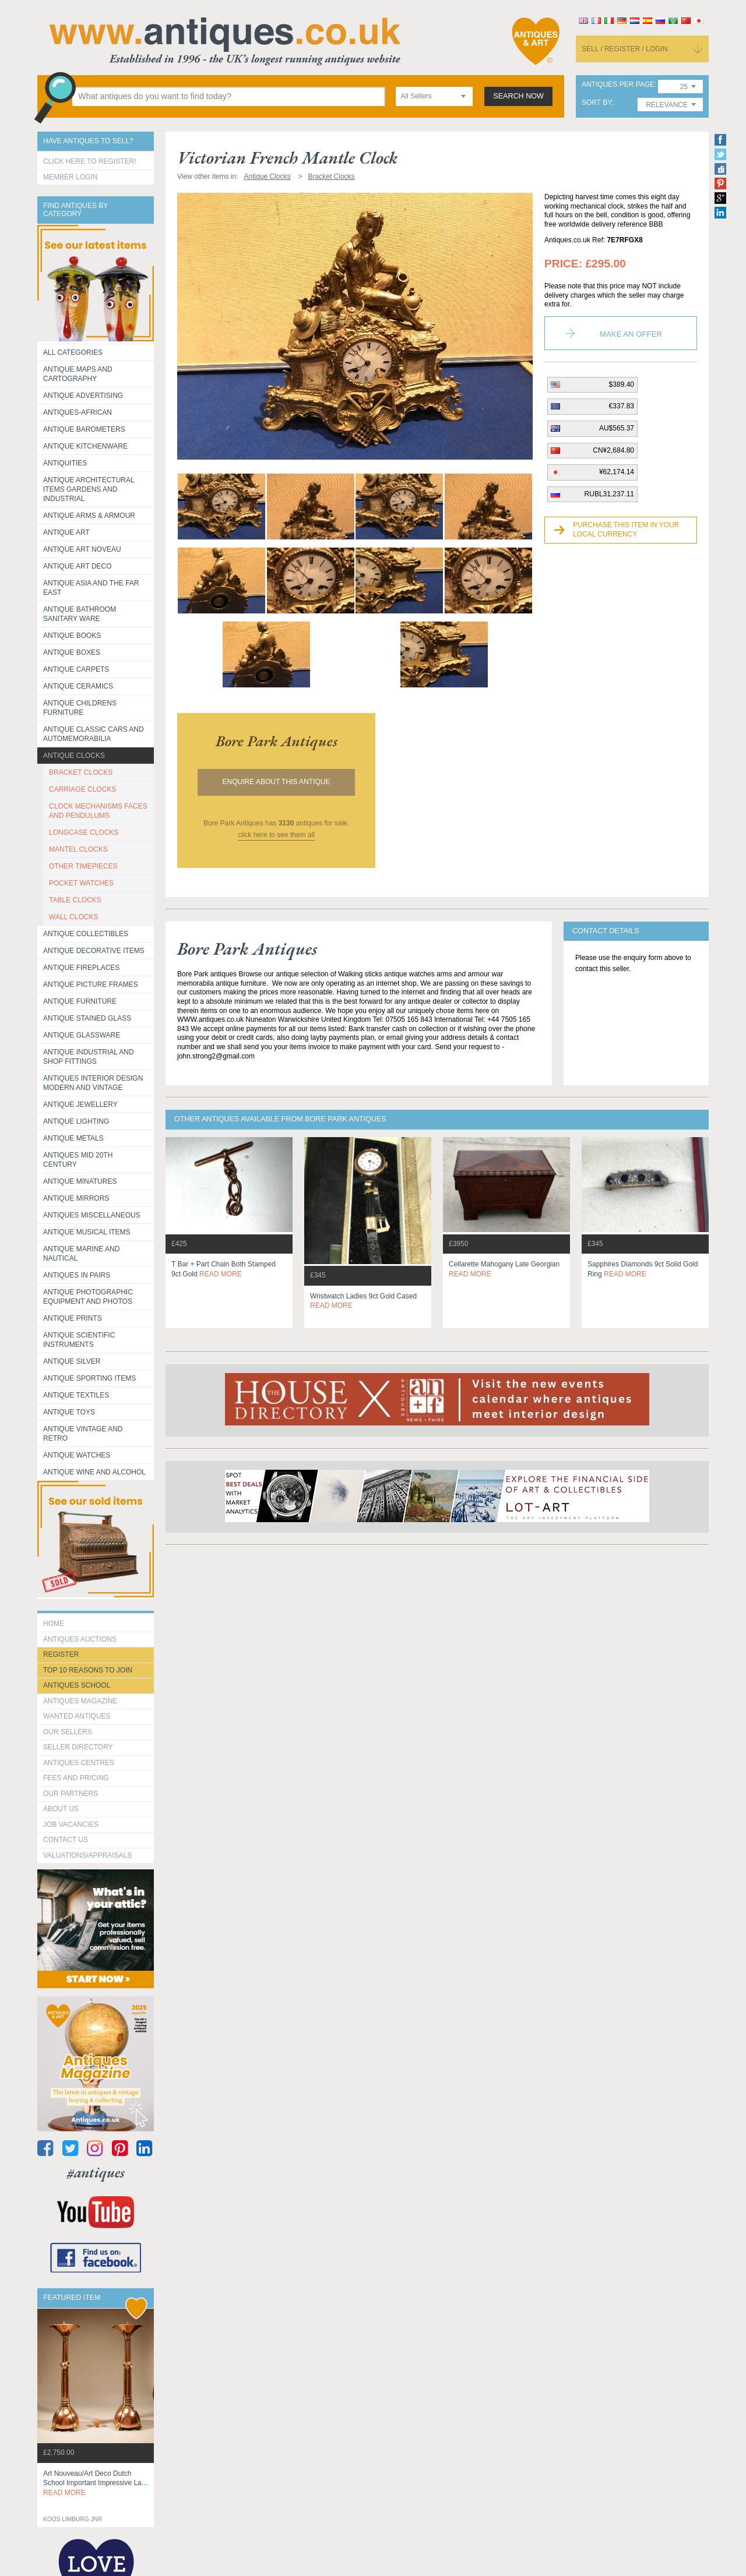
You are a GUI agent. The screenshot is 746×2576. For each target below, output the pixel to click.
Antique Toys (69, 1412)
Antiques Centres (78, 1763)
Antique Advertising (83, 395)
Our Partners (70, 1794)
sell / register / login (625, 49)
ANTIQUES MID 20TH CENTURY (77, 1160)
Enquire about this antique (276, 782)
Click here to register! (89, 161)
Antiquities (65, 463)
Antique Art (66, 532)
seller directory (78, 1747)
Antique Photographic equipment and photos (88, 1296)
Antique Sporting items (89, 1378)
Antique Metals (73, 1138)
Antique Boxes (71, 652)
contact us (65, 1840)
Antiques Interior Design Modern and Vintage (93, 1083)
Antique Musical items (87, 1232)
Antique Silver (71, 1361)
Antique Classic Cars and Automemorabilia (93, 734)
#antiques (96, 2172)
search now (518, 96)
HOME (53, 1623)
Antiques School (76, 1685)
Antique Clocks (74, 755)
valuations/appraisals (87, 1855)
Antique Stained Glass (87, 1018)
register (61, 1654)
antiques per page (618, 85)
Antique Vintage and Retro (82, 1433)
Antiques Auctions (80, 1639)
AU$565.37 (616, 428)
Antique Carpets (76, 669)
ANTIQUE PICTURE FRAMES (90, 984)
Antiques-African (77, 412)
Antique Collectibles (85, 934)
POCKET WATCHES (81, 883)
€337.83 (621, 406)
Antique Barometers (84, 429)
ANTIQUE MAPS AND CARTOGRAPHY (77, 374)
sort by (597, 103)
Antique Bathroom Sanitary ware (79, 614)
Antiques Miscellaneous (91, 1215)
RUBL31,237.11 (609, 494)
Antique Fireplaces (81, 968)
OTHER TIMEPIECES (83, 866)
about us (61, 1809)
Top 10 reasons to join (87, 1670)
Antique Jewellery (80, 1104)
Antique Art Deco (77, 566)
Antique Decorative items (94, 951)
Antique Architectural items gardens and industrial (89, 489)
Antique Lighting (76, 1121)
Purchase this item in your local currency (626, 529)
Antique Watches (76, 1455)
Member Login (70, 177)
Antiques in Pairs (76, 1275)
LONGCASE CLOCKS (83, 832)
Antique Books (72, 635)
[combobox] (434, 96)
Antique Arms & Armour (89, 515)
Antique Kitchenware (85, 446)
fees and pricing (76, 1778)
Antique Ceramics (78, 686)
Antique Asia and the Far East (91, 588)
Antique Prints (72, 1318)
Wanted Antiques (77, 1716)
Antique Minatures (80, 1181)
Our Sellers (67, 1732)
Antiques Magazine (80, 1701)
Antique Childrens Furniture (80, 708)
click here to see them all (276, 835)
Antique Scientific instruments (79, 1340)
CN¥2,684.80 (613, 450)
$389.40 (621, 384)
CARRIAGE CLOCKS (82, 789)
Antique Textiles (76, 1395)
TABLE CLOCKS (75, 900)
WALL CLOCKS (73, 917)
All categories (73, 352)
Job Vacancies (70, 1824)
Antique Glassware (81, 1035)
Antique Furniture (80, 1001)
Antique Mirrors (76, 1198)
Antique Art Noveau (82, 549)
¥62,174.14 (616, 472)
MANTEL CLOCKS (78, 849)
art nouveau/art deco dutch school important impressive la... (95, 2483)
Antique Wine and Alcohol (94, 1472)
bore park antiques (276, 741)
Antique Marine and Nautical (81, 1253)
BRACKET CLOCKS (80, 772)
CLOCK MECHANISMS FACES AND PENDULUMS (98, 811)
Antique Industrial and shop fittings (88, 1056)
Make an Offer (631, 334)
